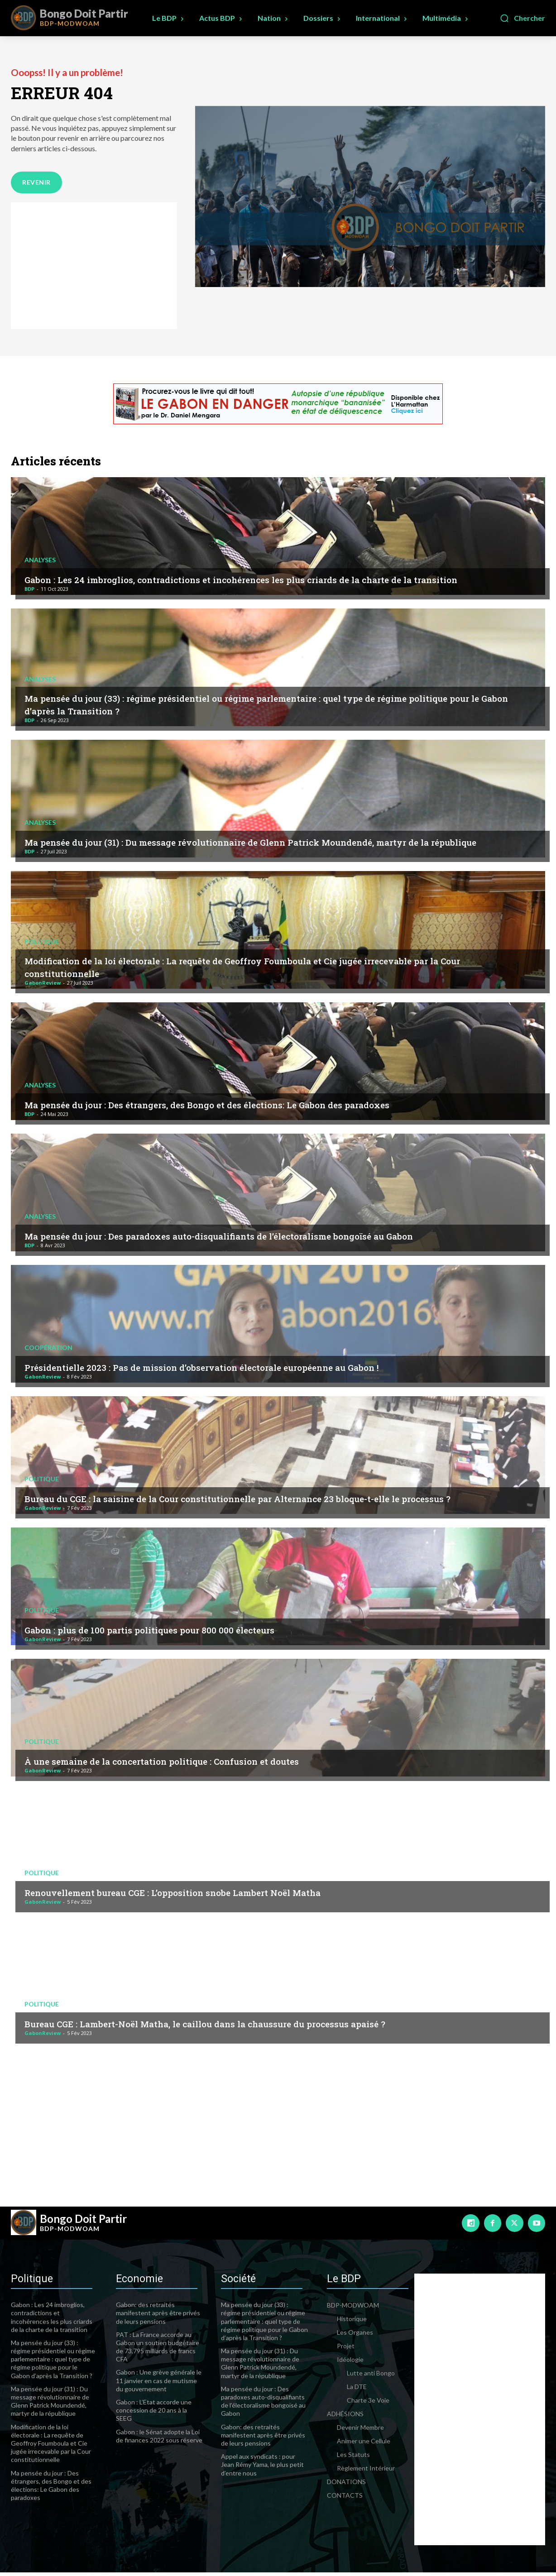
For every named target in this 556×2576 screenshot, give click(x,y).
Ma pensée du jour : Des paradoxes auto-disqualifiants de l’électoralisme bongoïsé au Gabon (259, 1238)
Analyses (40, 550)
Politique (41, 944)
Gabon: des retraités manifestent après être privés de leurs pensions (158, 2316)
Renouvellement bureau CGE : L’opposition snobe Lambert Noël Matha (203, 1895)
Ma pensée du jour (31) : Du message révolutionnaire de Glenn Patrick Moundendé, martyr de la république (269, 839)
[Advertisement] (94, 269)
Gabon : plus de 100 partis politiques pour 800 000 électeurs (173, 1632)
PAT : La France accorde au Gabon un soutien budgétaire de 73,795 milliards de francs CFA (157, 2350)
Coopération (48, 1350)
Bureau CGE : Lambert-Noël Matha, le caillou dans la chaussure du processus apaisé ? (241, 2026)
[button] (522, 18)
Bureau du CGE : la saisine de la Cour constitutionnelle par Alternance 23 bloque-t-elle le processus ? (250, 1495)
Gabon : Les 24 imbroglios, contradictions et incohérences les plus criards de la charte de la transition (257, 576)
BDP (29, 592)
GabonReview (42, 986)
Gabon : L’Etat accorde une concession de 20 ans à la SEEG (154, 2414)
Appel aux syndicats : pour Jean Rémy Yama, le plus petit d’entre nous (262, 2468)
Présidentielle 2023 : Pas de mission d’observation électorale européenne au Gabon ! (239, 1370)
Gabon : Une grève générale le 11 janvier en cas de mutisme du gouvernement (158, 2384)
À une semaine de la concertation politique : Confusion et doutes (189, 1764)
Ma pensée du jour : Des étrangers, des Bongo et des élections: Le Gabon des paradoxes (245, 1107)
